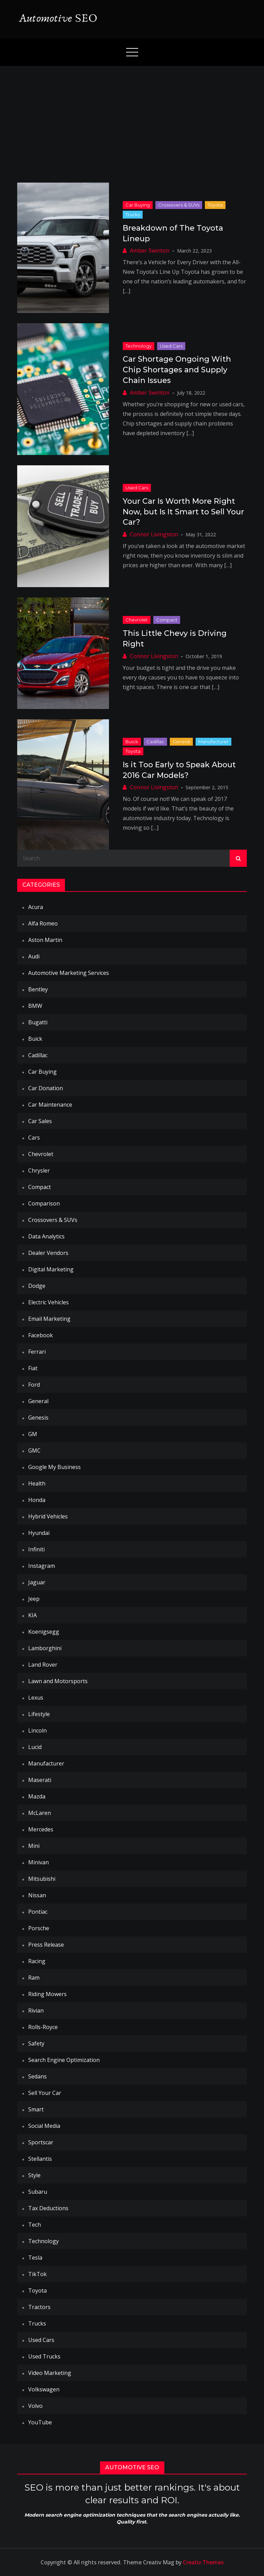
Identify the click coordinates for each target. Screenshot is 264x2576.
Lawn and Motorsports (58, 1681)
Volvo (35, 2406)
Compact (166, 619)
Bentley (38, 989)
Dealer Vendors (48, 1253)
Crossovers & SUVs (178, 205)
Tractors (39, 2307)
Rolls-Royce (43, 2027)
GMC (34, 1450)
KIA (32, 1615)
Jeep (34, 1598)
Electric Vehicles (48, 1302)
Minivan (38, 1862)
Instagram (41, 1566)
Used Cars (171, 346)
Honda (36, 1500)
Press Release (46, 1944)
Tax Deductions (48, 2208)
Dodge (36, 1286)
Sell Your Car (44, 2093)
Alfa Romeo (43, 923)
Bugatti (37, 1022)
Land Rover (42, 1664)
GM (32, 1434)
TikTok (37, 2274)
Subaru (37, 2191)
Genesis (38, 1417)
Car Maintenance (50, 1104)
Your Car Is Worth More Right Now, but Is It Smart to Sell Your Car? (183, 512)
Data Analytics (46, 1236)
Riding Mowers (47, 1994)
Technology (138, 346)
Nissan (37, 1895)
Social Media (44, 2126)
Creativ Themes (203, 2562)
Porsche (38, 1928)
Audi (34, 956)
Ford (34, 1384)
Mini (34, 1846)
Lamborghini (45, 1648)
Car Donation (45, 1088)
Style (34, 2175)
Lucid (35, 1747)
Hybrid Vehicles (48, 1516)
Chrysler (39, 1170)
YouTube (40, 2422)
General (181, 741)
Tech (34, 2224)
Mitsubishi (41, 1879)
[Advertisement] (132, 117)
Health (36, 1483)
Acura (35, 907)
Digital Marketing (51, 1269)
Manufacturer (213, 741)
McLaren (39, 1813)
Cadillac (155, 741)
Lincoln (37, 1730)
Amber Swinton (149, 250)
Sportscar (40, 2142)
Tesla (35, 2257)
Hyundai (39, 1533)
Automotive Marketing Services (68, 973)
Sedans (37, 2076)
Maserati (39, 1780)
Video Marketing (49, 2373)
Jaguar (36, 1582)
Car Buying (137, 205)
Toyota (215, 205)
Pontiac (37, 1911)
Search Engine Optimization (64, 2060)
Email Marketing (49, 1318)
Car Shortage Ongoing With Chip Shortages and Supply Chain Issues (177, 369)
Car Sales (40, 1121)
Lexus (35, 1697)
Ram (34, 1977)
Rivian (36, 2010)
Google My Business (54, 1467)
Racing (36, 1961)
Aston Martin (45, 940)
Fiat (32, 1368)
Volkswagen (43, 2389)
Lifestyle (39, 1714)
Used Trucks (44, 2356)
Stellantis (40, 2159)
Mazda (36, 1796)
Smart (36, 2109)
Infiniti (36, 1549)
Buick (131, 741)
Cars (34, 1137)
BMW (35, 1006)
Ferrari (37, 1351)
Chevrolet (136, 619)
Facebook (40, 1335)
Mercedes (40, 1829)
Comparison (44, 1203)
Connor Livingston (154, 534)
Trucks (132, 214)
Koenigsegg (43, 1631)
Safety (36, 2043)
